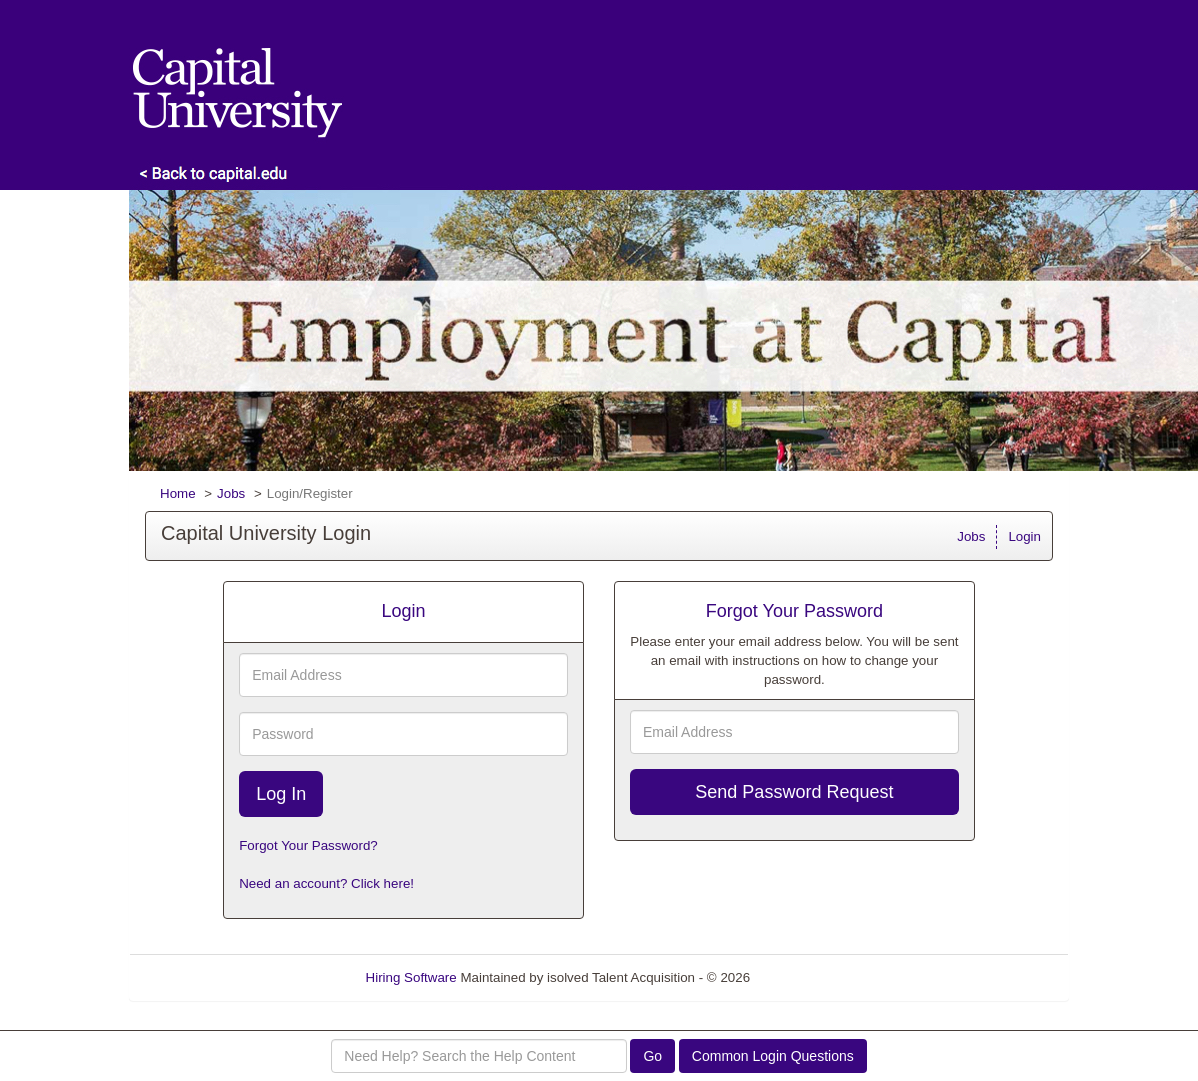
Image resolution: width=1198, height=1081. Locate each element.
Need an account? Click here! (326, 883)
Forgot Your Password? (308, 845)
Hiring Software (411, 977)
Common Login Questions (773, 1056)
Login (1024, 536)
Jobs (231, 493)
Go (652, 1056)
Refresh (809, 977)
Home (178, 493)
